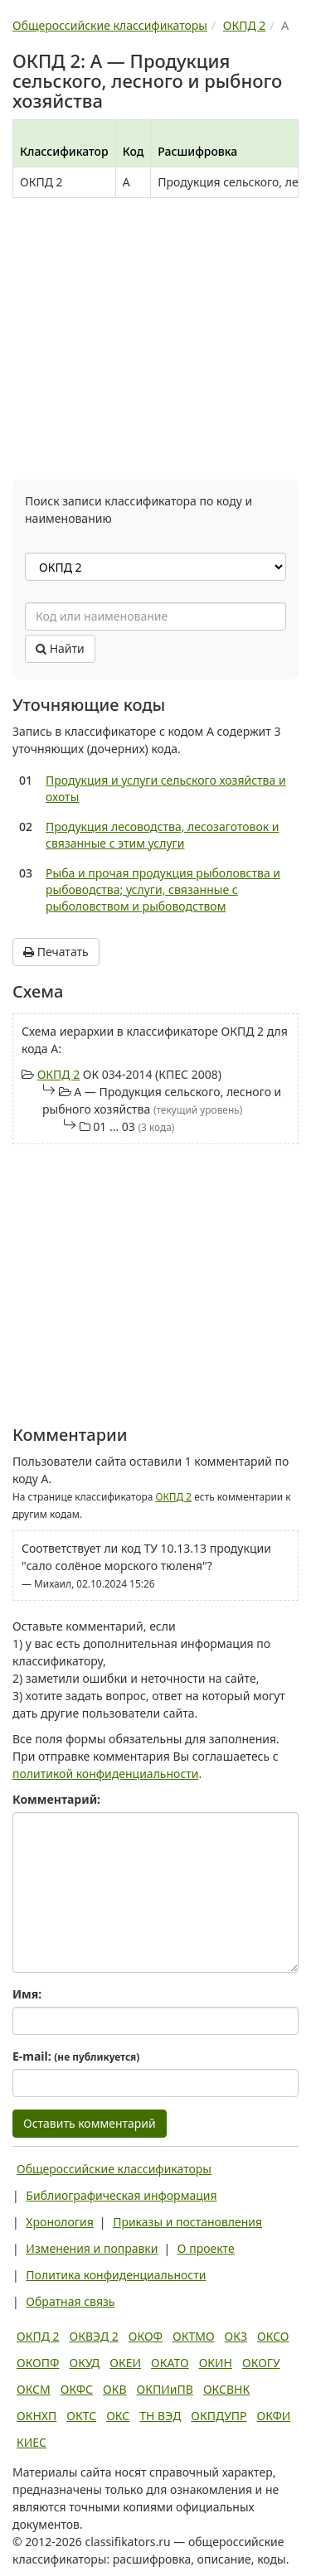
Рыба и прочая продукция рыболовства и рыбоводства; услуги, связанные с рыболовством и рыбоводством (163, 889)
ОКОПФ (38, 2363)
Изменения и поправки (92, 2248)
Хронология (59, 2222)
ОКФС (77, 2389)
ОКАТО (170, 2363)
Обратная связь (70, 2301)
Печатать (56, 951)
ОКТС (81, 2416)
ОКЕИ (125, 2363)
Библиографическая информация (121, 2195)
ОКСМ (34, 2389)
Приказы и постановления (187, 2222)
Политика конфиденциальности (116, 2275)
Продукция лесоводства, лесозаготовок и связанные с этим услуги (162, 835)
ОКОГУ (261, 2363)
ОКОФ (146, 2336)
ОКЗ (236, 2336)
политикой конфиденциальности (105, 1773)
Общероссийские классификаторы (114, 2169)
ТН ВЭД (160, 2416)
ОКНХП (36, 2416)
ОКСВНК (226, 2389)
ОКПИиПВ (165, 2389)
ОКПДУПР (218, 2416)
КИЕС (31, 2442)
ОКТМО (194, 2336)
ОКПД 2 (58, 1074)
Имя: (26, 1994)
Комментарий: (56, 1799)
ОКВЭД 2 (94, 2336)
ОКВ (115, 2389)
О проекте (206, 2248)
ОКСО (273, 2336)
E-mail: (75, 2056)
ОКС (117, 2416)
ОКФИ (274, 2416)
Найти (60, 648)
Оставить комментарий (89, 2123)
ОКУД (84, 2363)
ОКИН (215, 2363)
